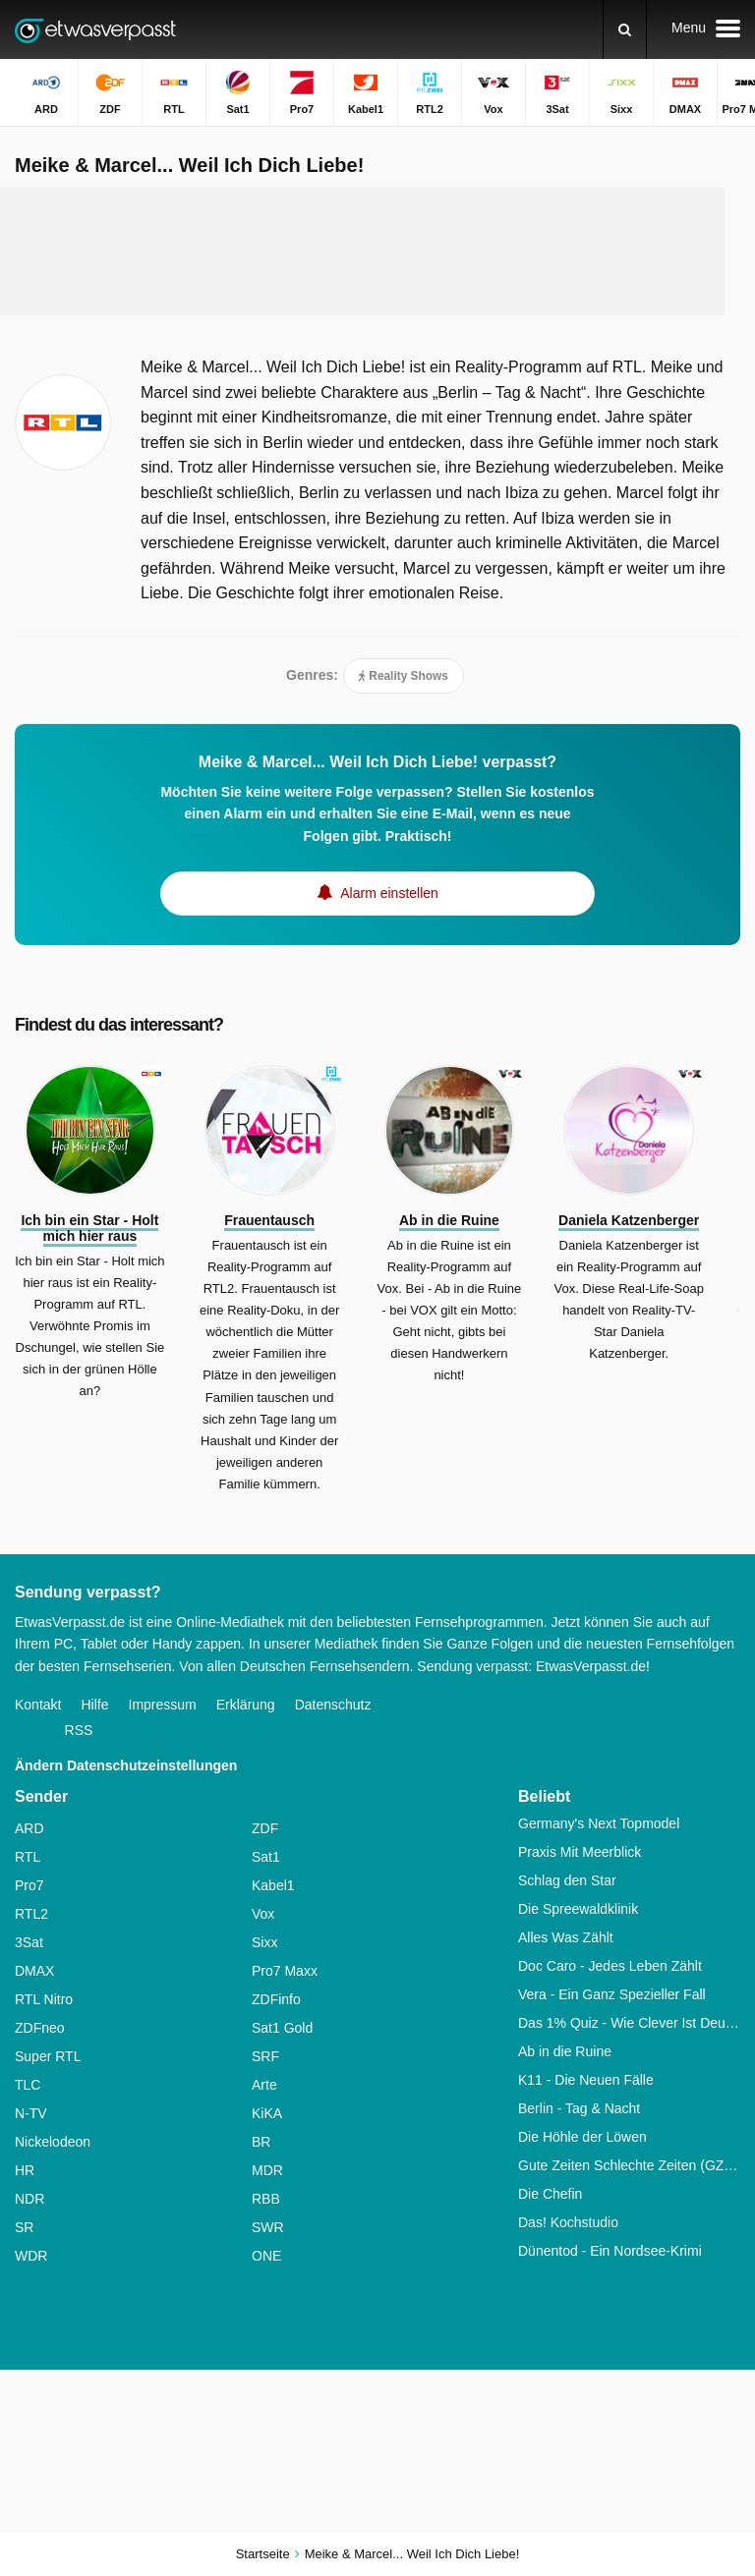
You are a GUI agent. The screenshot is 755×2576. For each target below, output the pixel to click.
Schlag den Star (567, 1880)
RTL (27, 1857)
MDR (267, 2170)
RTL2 (31, 1914)
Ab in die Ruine (564, 2051)
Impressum (163, 1704)
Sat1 (266, 1857)
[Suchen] (625, 29)
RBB (266, 2199)
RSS (79, 1730)
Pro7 (29, 1885)
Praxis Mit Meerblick (579, 1852)
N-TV (31, 2113)
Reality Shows (403, 676)
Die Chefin (550, 2194)
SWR (268, 2227)
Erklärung (245, 1704)
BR (261, 2142)
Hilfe (94, 1704)
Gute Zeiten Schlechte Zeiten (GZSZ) (629, 2165)
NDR (29, 2199)
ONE (266, 2256)
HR (24, 2170)
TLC (27, 2085)
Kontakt (38, 1704)
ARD (29, 1828)
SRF (265, 2056)
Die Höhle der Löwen (582, 2137)
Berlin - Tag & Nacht (579, 2108)
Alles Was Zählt (565, 1937)
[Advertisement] (377, 251)
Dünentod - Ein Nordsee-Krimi (610, 2251)
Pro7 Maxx (285, 1971)
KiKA (267, 2113)
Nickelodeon (52, 2142)
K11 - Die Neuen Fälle (586, 2080)
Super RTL (48, 2056)
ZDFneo (40, 2028)
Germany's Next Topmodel (598, 1823)
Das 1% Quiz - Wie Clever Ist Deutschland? (629, 2023)
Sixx (264, 1942)
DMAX (34, 1971)
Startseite (263, 2554)
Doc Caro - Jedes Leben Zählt (610, 1966)
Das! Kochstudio (568, 2222)
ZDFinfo (276, 1999)
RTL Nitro (44, 1999)
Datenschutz (333, 1704)
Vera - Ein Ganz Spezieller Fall (612, 1994)
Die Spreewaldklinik (578, 1909)
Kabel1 (273, 1885)
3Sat (29, 1942)
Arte (264, 2085)
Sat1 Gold (282, 2028)
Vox (263, 1914)
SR (24, 2227)
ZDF (265, 1828)
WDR (31, 2256)
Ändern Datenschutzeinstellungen (126, 1765)
